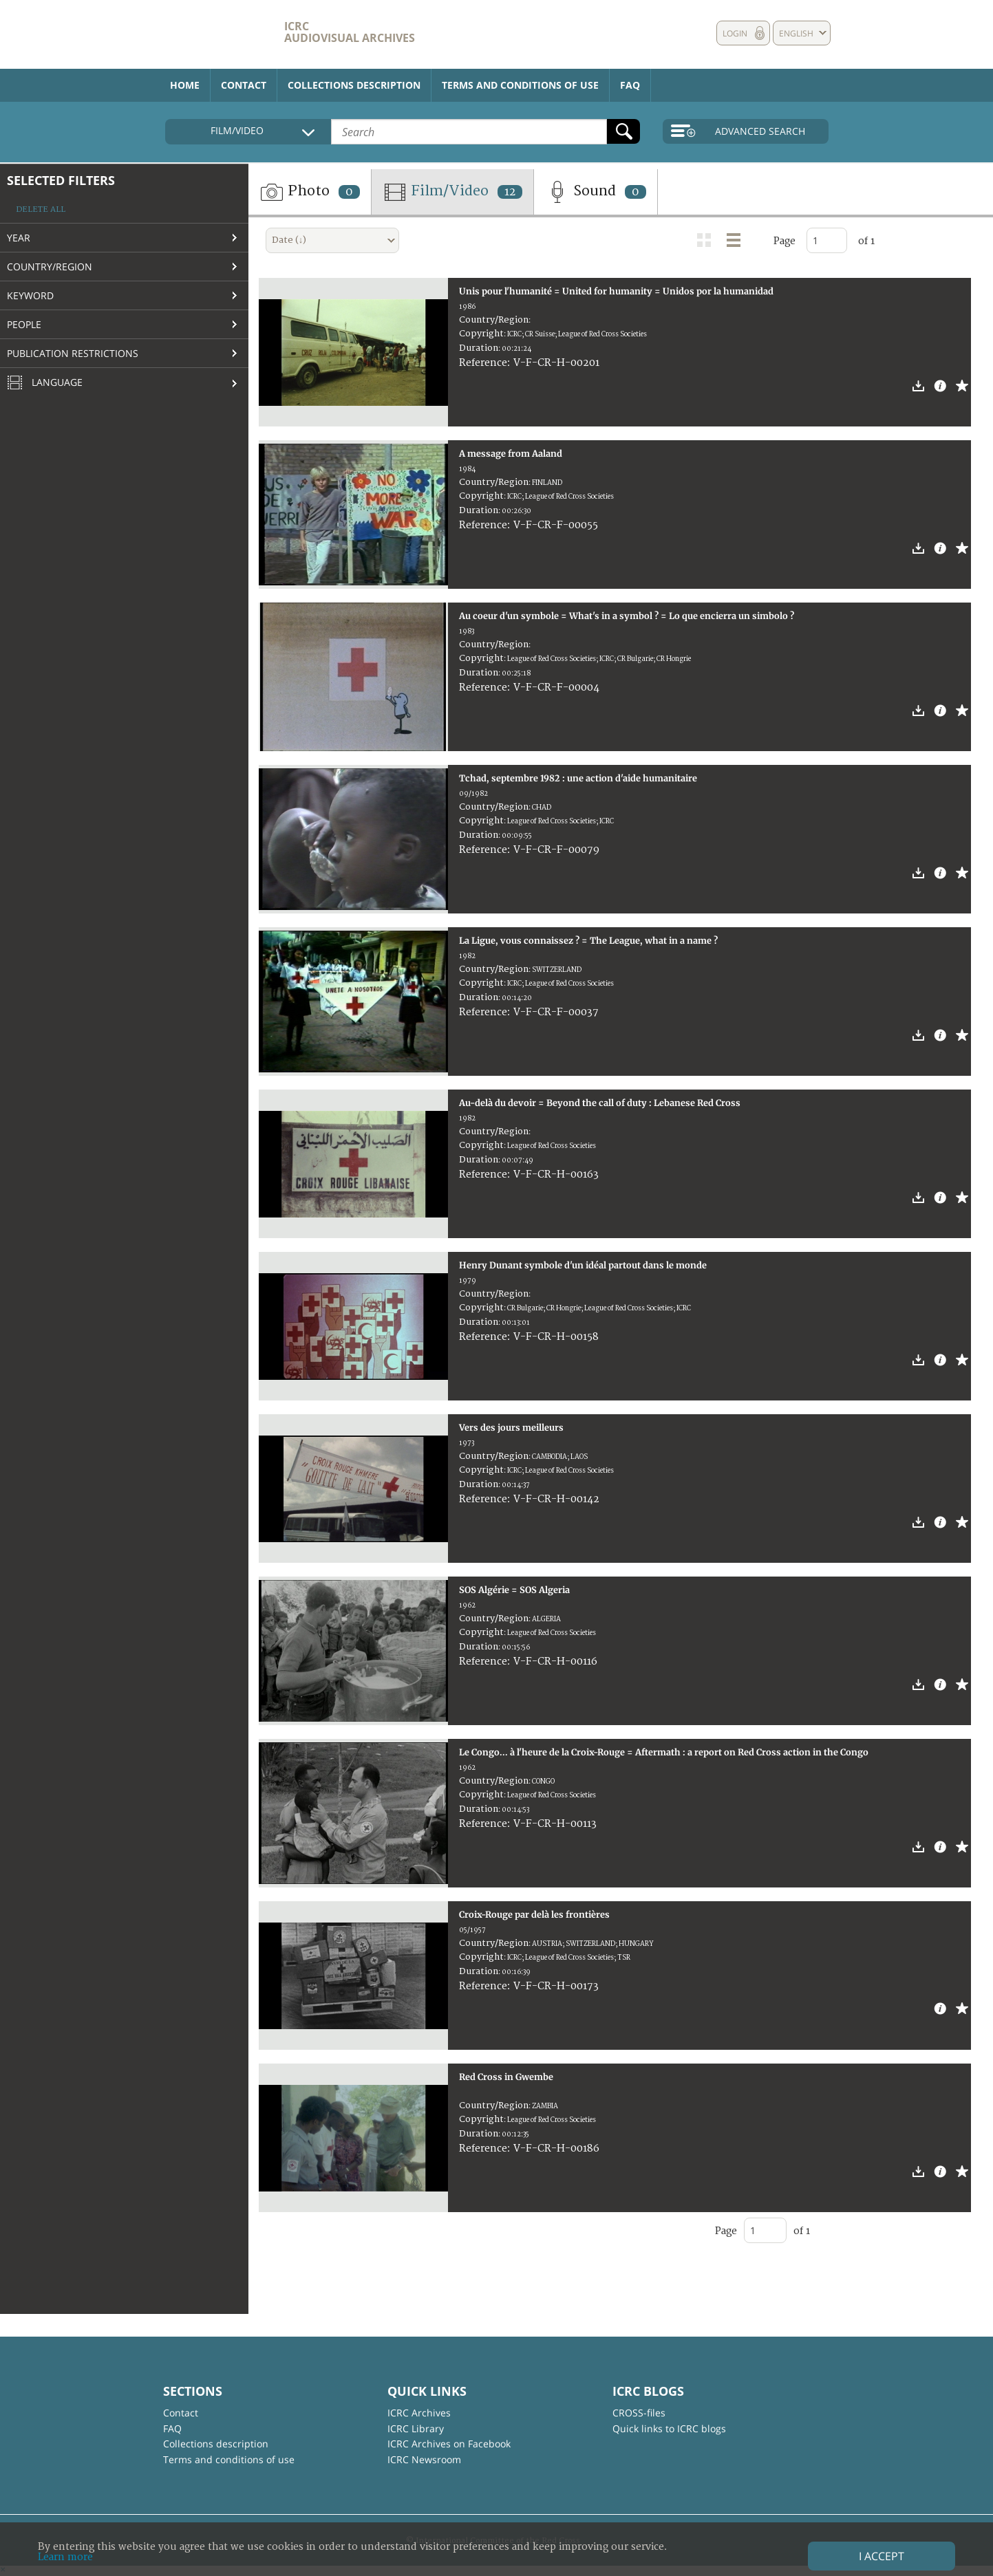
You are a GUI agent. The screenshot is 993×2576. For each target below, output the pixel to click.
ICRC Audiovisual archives (349, 32)
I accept (881, 2556)
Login (735, 33)
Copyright (481, 333)
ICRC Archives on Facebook (449, 2443)
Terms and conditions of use (520, 84)
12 (509, 192)
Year (18, 237)
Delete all (40, 209)
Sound (595, 192)
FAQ (630, 84)
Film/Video (452, 192)
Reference (483, 363)
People (24, 324)
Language (45, 383)
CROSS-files (638, 2412)
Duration (478, 348)
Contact (243, 84)
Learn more (65, 2557)
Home (185, 84)
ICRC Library (415, 2428)
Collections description (354, 84)
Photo (309, 192)
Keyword (30, 295)
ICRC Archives (419, 2412)
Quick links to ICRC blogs (669, 2428)
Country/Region (49, 266)
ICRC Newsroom (424, 2459)
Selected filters (61, 180)
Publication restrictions (72, 353)
